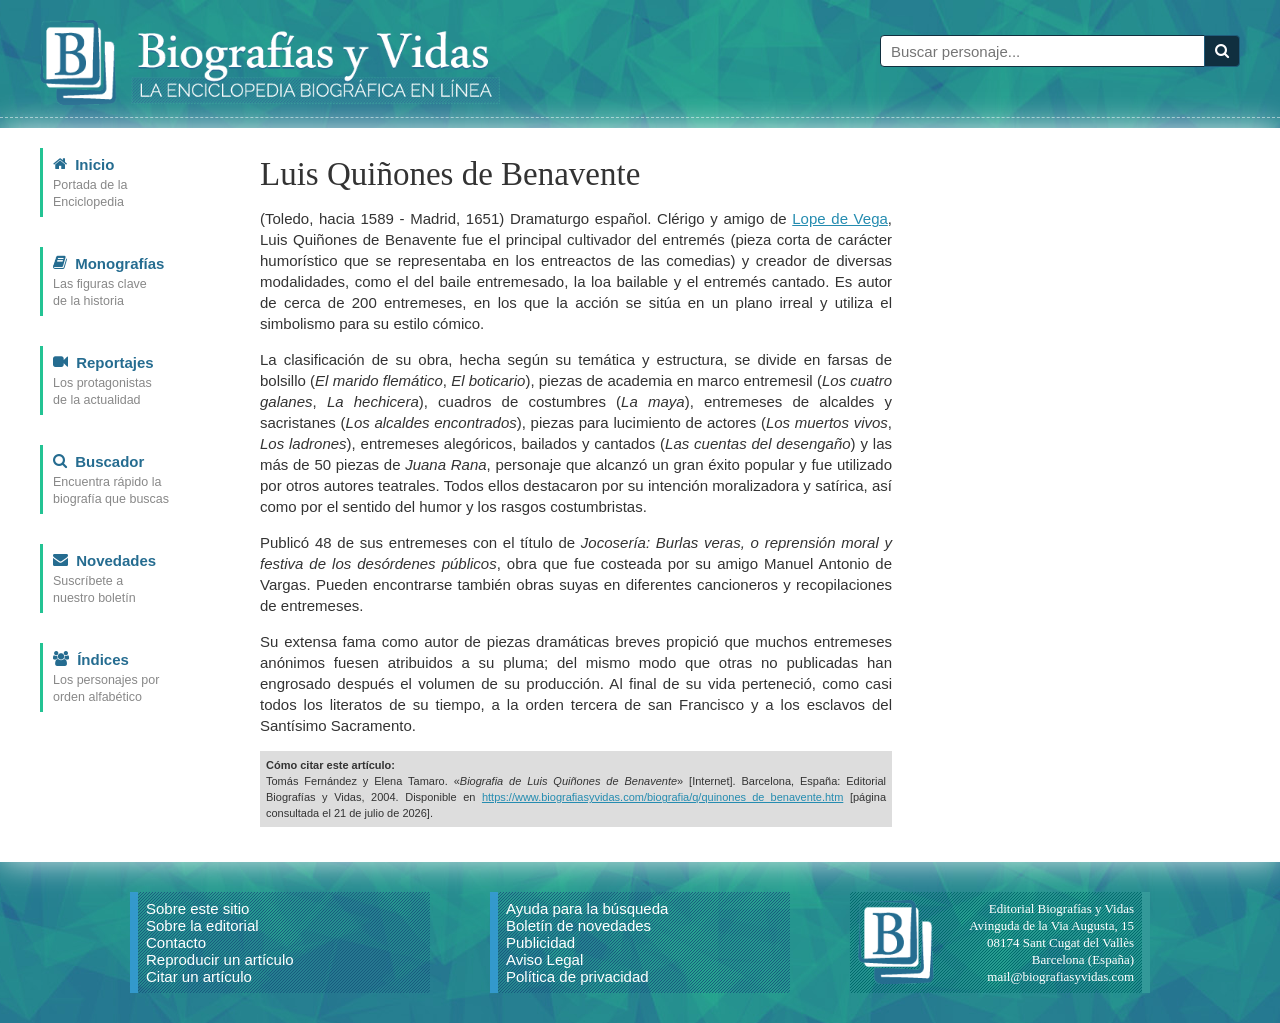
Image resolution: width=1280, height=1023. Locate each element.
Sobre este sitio (197, 908)
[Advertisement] (1090, 448)
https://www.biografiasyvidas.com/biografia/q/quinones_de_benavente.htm (662, 797)
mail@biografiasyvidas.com (1060, 976)
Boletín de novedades (578, 925)
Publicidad (540, 942)
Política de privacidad (577, 976)
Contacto (176, 942)
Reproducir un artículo (220, 959)
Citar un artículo (199, 976)
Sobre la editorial (202, 925)
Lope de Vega (840, 218)
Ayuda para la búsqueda (587, 908)
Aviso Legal (544, 959)
